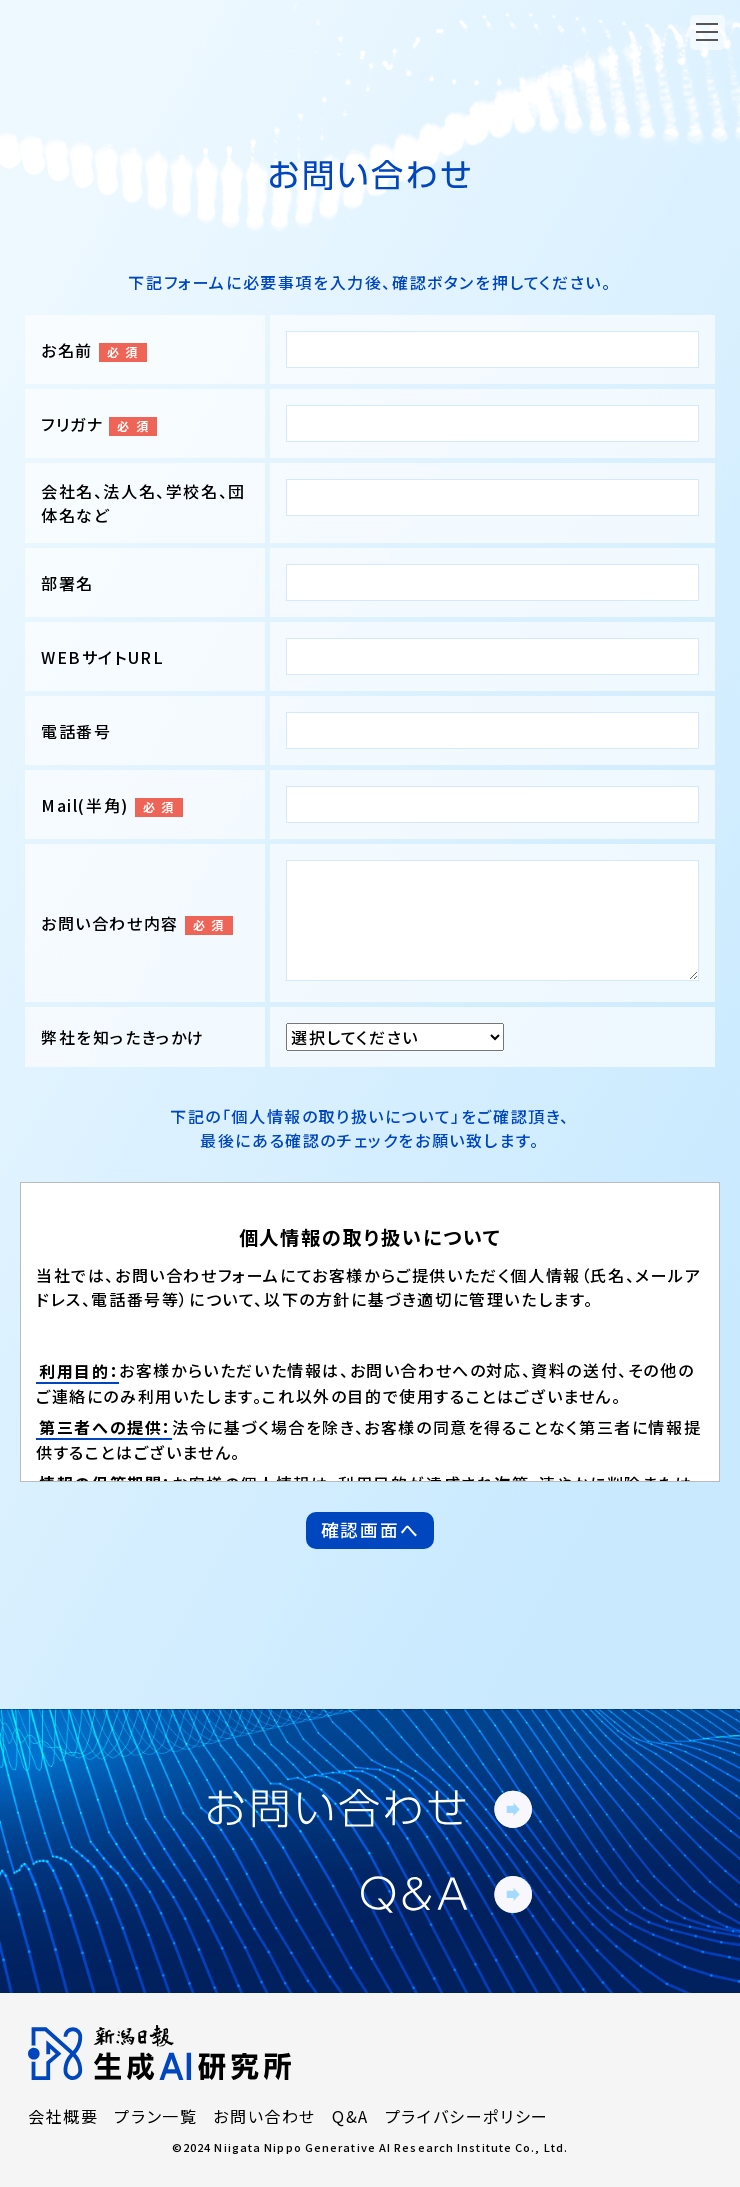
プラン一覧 (155, 2116)
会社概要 (63, 2116)
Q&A (350, 2116)
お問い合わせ (264, 2116)
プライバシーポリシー (467, 2116)
